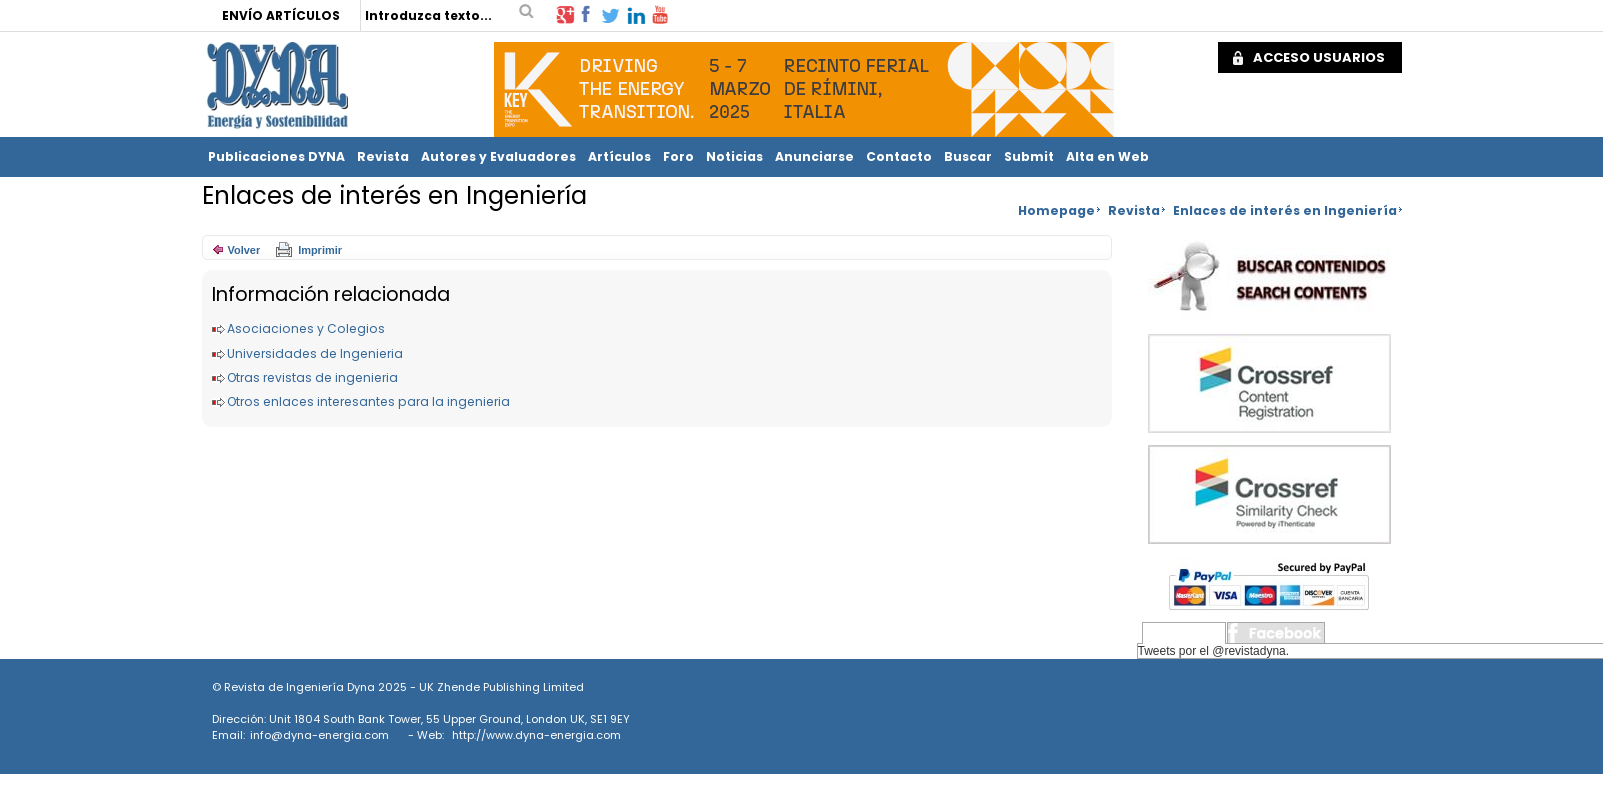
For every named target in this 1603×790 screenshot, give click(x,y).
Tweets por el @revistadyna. (1214, 651)
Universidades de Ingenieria (315, 353)
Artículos (619, 156)
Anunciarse (814, 156)
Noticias (734, 156)
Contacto (899, 156)
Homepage (1056, 210)
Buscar (968, 156)
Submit (1029, 156)
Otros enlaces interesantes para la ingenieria (368, 401)
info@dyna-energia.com (319, 735)
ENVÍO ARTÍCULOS (281, 15)
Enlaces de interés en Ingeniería (1285, 210)
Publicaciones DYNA (276, 156)
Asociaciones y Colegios (306, 328)
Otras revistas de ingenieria (312, 377)
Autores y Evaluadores (498, 156)
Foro (678, 156)
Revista (383, 156)
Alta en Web (1107, 156)
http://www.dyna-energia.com (536, 735)
